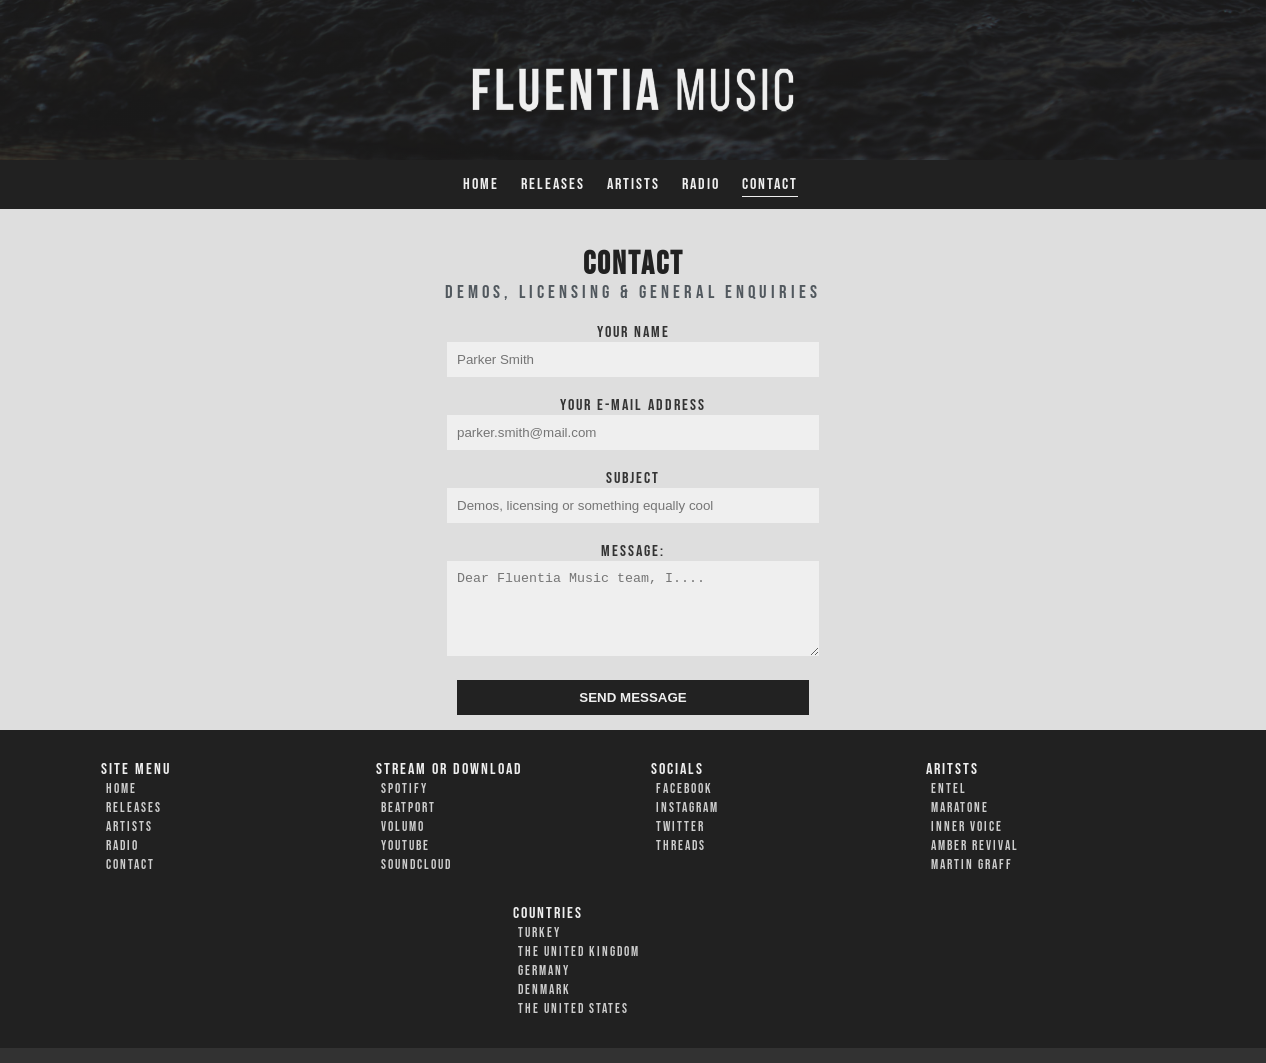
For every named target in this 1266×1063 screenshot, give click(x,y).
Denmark (544, 1005)
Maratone (960, 823)
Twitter (680, 842)
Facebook (684, 804)
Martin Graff (972, 880)
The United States (573, 1024)
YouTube (405, 861)
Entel (949, 804)
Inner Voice (967, 842)
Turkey (539, 948)
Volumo (403, 842)
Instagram (687, 823)
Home (481, 184)
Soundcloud (416, 880)
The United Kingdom (579, 967)
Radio (701, 184)
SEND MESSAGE (632, 712)
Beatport (408, 823)
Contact (770, 184)
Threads (681, 861)
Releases (553, 184)
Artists (633, 184)
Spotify (404, 804)
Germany (544, 986)
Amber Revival (975, 861)
